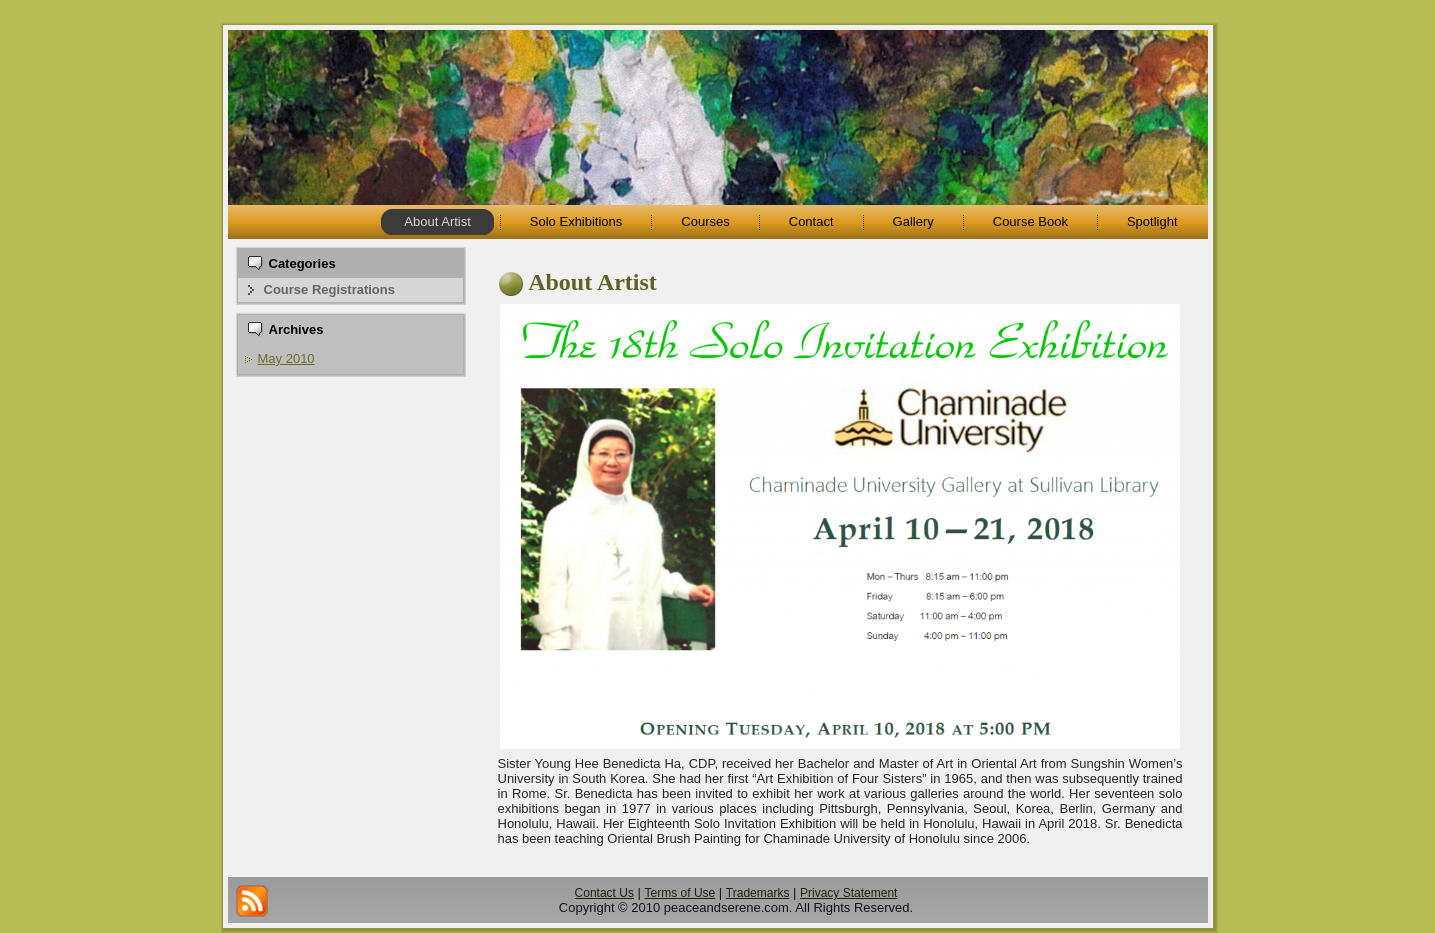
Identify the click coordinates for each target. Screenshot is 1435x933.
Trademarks (758, 893)
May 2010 (286, 358)
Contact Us (604, 893)
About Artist (592, 282)
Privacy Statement (848, 893)
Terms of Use (680, 893)
